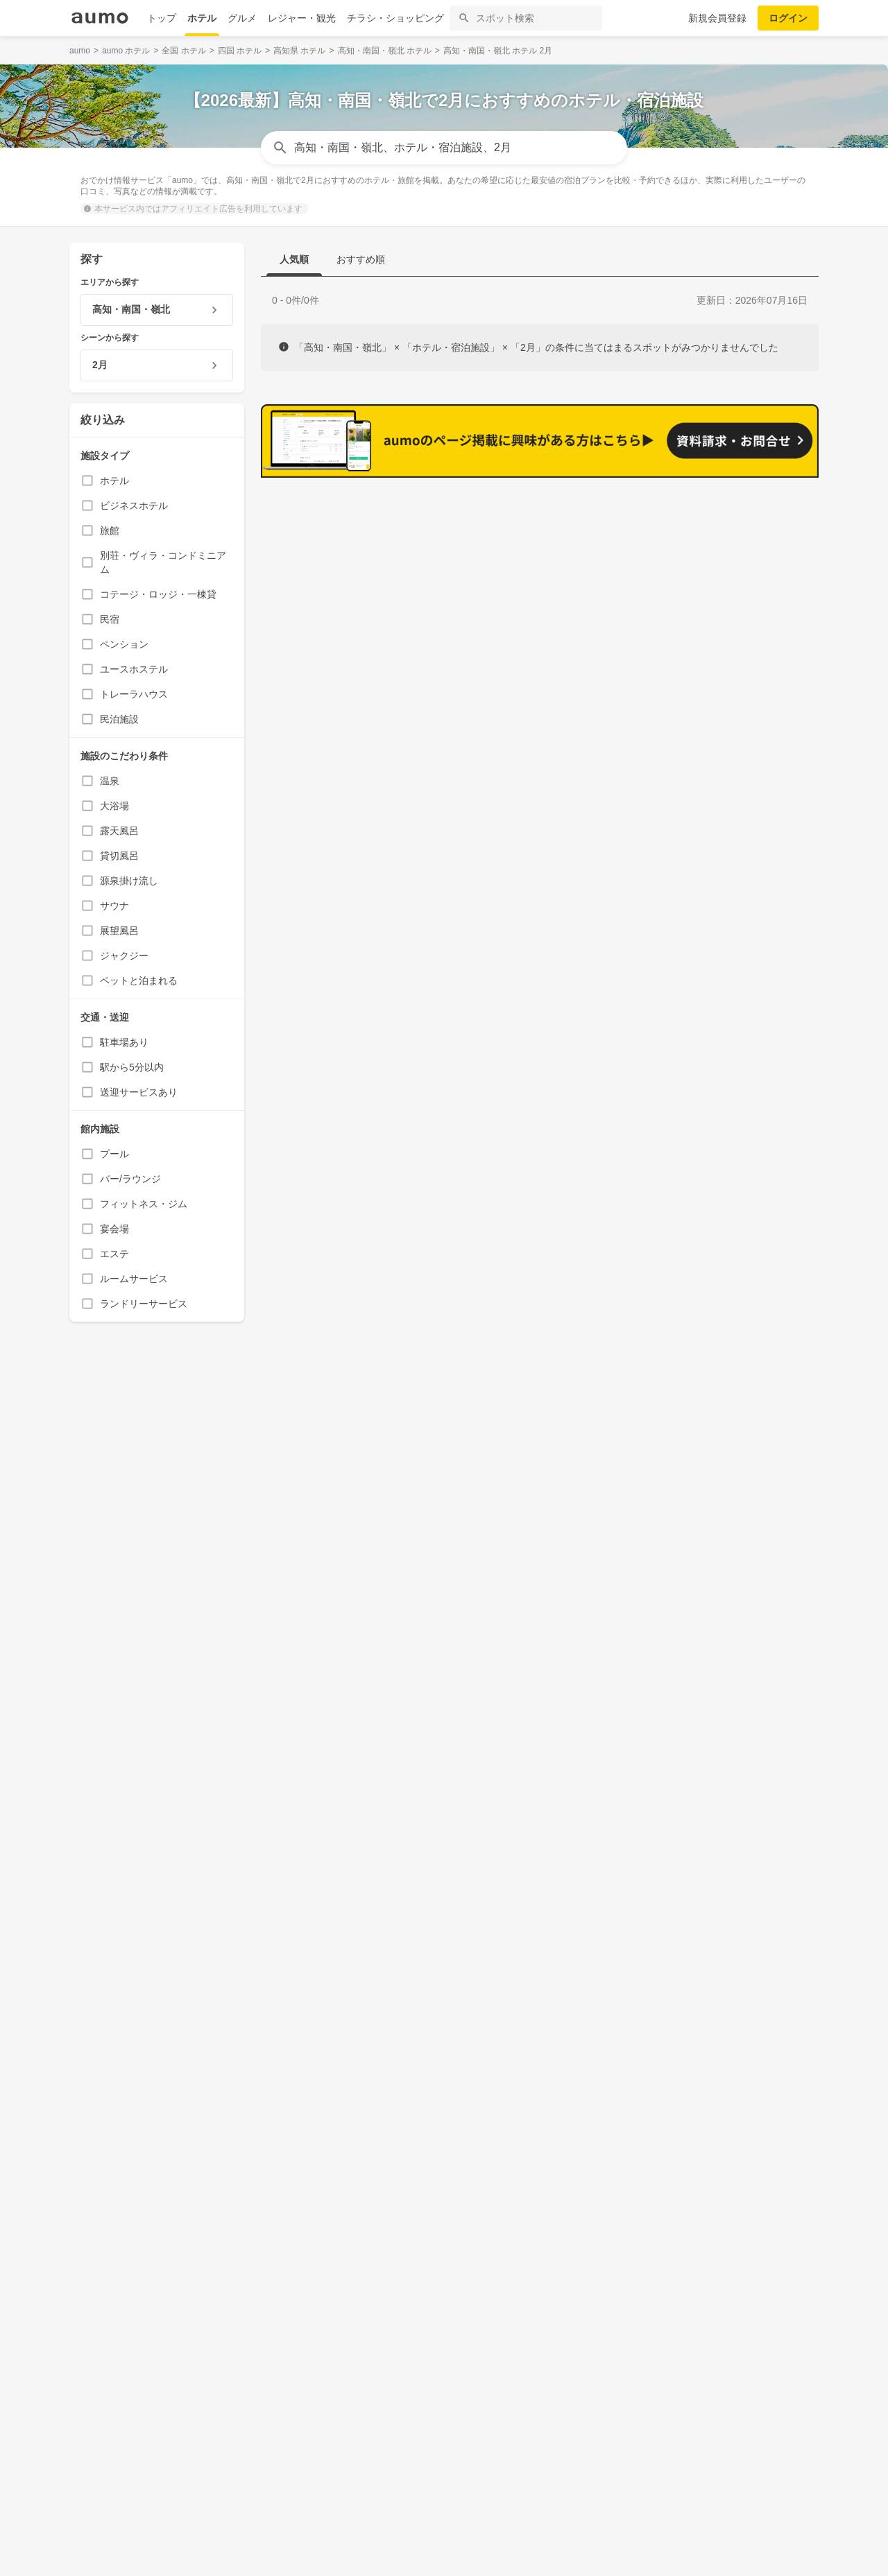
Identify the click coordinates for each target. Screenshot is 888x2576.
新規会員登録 (717, 18)
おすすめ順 (360, 259)
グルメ (242, 18)
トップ (161, 18)
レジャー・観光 (302, 18)
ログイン (788, 18)
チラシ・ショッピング (395, 18)
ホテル (201, 18)
